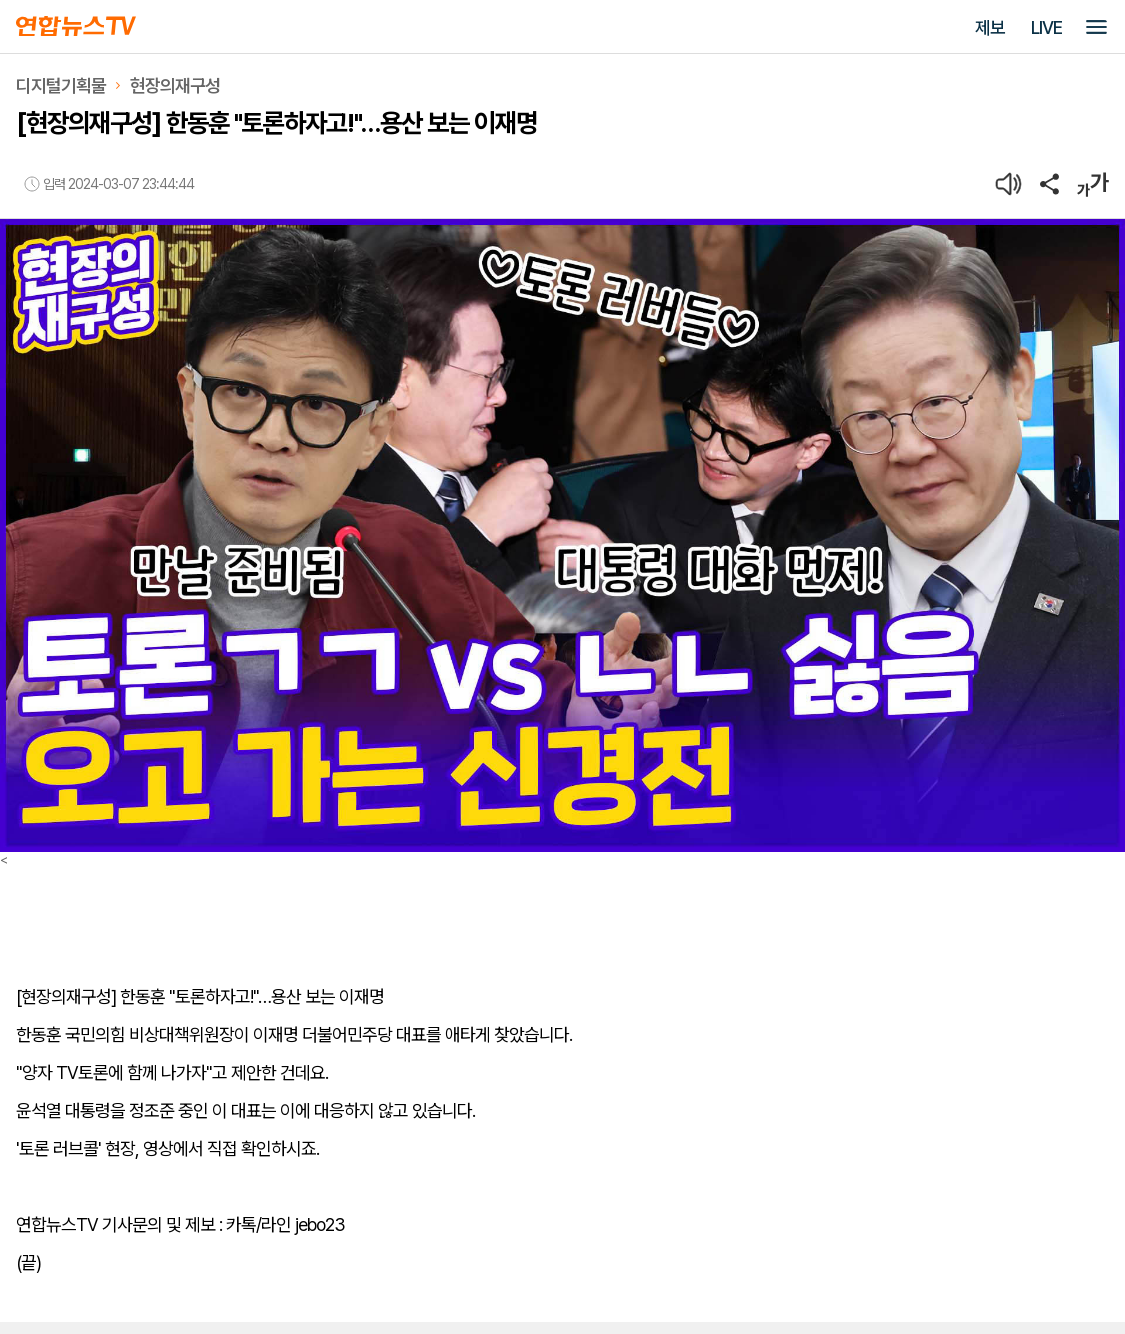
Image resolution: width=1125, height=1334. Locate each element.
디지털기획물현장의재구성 (118, 85)
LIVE (1046, 27)
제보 (990, 27)
